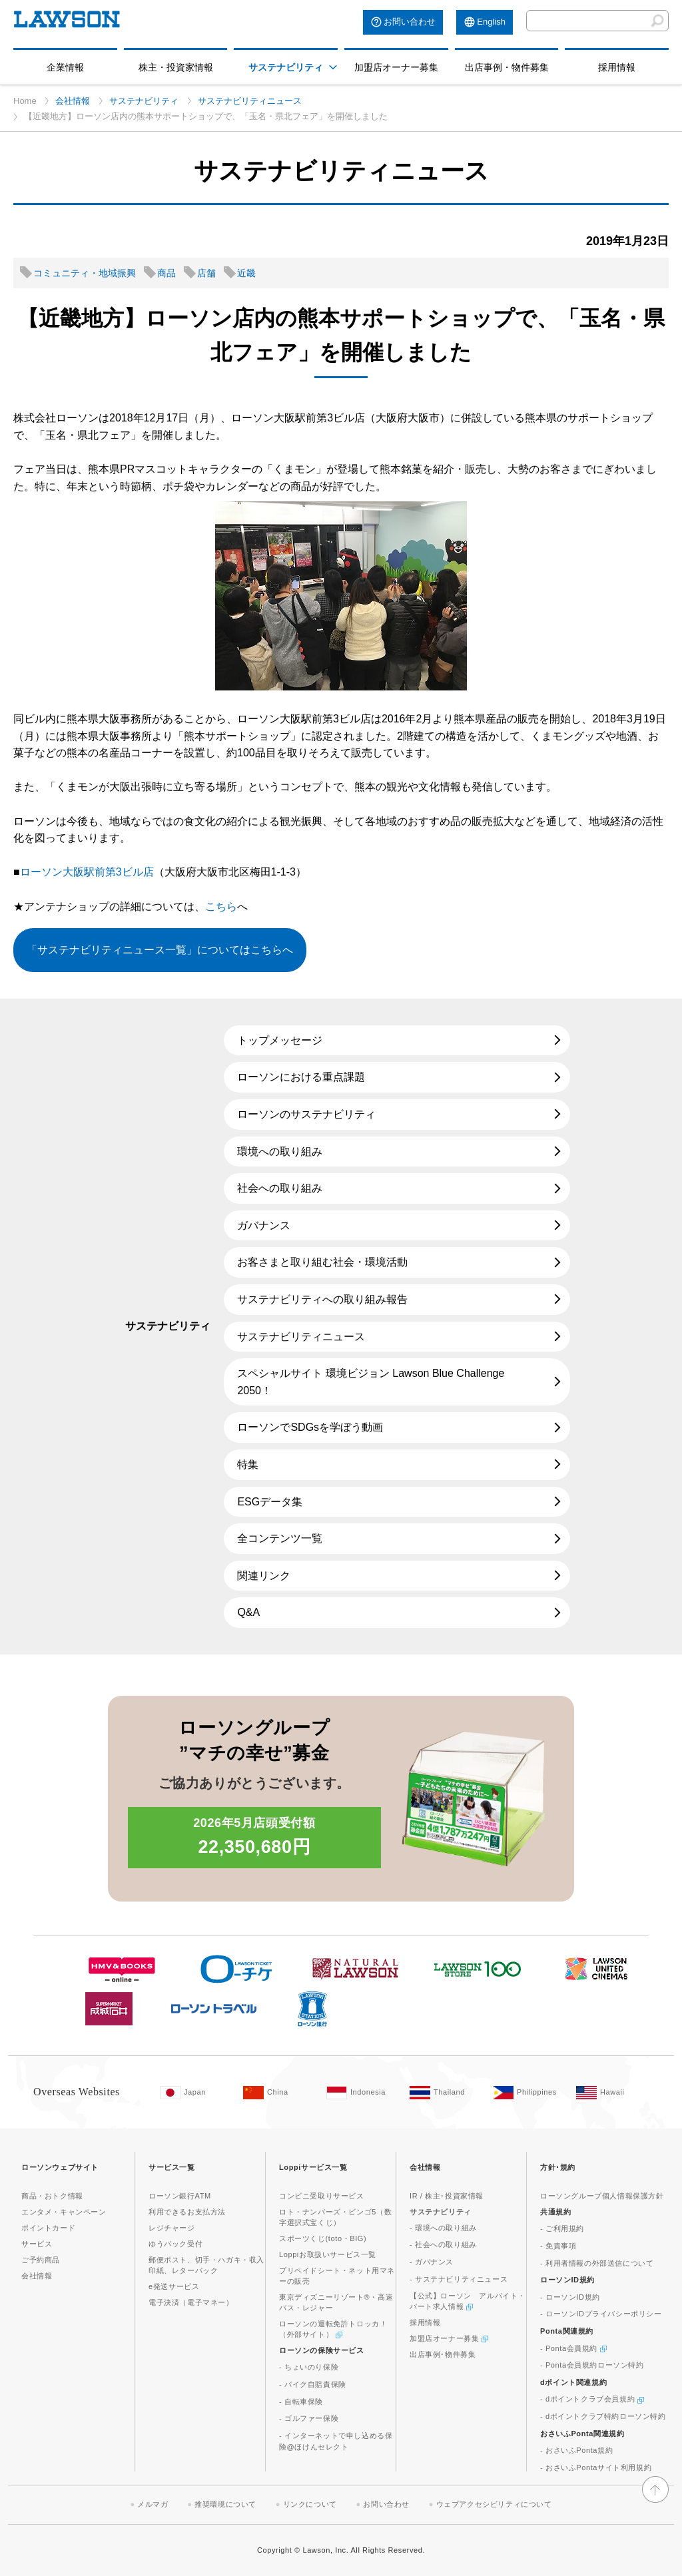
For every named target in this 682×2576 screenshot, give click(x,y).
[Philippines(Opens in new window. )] (528, 2092)
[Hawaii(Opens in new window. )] (611, 2092)
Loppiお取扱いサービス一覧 (327, 2254)
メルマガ (152, 2504)
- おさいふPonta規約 (576, 2450)
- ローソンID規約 (570, 2297)
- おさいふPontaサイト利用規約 (595, 2467)
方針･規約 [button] (557, 2167)
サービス (36, 2244)
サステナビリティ (285, 67)
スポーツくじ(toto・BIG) (322, 2238)
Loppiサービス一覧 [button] (313, 2167)
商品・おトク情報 (52, 2196)
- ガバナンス (432, 2262)
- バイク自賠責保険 (312, 2384)
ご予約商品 (40, 2260)
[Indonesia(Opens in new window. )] (361, 2092)
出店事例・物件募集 (507, 67)
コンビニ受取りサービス (321, 2196)
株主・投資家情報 (176, 67)
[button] (333, 67)
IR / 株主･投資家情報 (447, 2196)
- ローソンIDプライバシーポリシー (601, 2314)
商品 (166, 273)
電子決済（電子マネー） (191, 2302)
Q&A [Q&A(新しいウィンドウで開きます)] (248, 1612)
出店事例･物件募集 (443, 2354)
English (491, 22)
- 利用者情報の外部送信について (596, 2263)
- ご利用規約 (562, 2228)
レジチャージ (172, 2228)
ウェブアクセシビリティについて (494, 2504)
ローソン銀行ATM (180, 2196)
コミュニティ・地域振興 (84, 273)
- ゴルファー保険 (308, 2418)
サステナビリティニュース (250, 101)
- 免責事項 (558, 2246)
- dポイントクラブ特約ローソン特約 (603, 2416)
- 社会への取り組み (443, 2244)
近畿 (246, 273)
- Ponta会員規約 (573, 2348)
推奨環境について (225, 2504)
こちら (221, 906)
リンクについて (310, 2504)
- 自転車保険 (301, 2402)
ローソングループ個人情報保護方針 (602, 2196)
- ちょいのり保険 (308, 2367)
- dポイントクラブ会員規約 (592, 2399)
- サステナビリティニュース (459, 2279)
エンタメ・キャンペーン (64, 2212)
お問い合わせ (410, 22)
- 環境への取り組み (443, 2228)
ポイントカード (48, 2228)
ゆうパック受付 (175, 2244)
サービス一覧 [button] (172, 2167)
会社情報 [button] (425, 2167)
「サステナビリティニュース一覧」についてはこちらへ (160, 949)
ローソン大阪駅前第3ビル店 (87, 872)
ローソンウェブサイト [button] (60, 2167)
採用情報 (616, 67)
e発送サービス (174, 2286)
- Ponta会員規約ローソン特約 (592, 2365)
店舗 (206, 273)
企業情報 (65, 67)
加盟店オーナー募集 (396, 67)
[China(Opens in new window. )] (278, 2092)
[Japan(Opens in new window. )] (195, 2092)
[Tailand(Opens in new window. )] (445, 2092)
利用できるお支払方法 (187, 2212)
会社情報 (72, 101)
